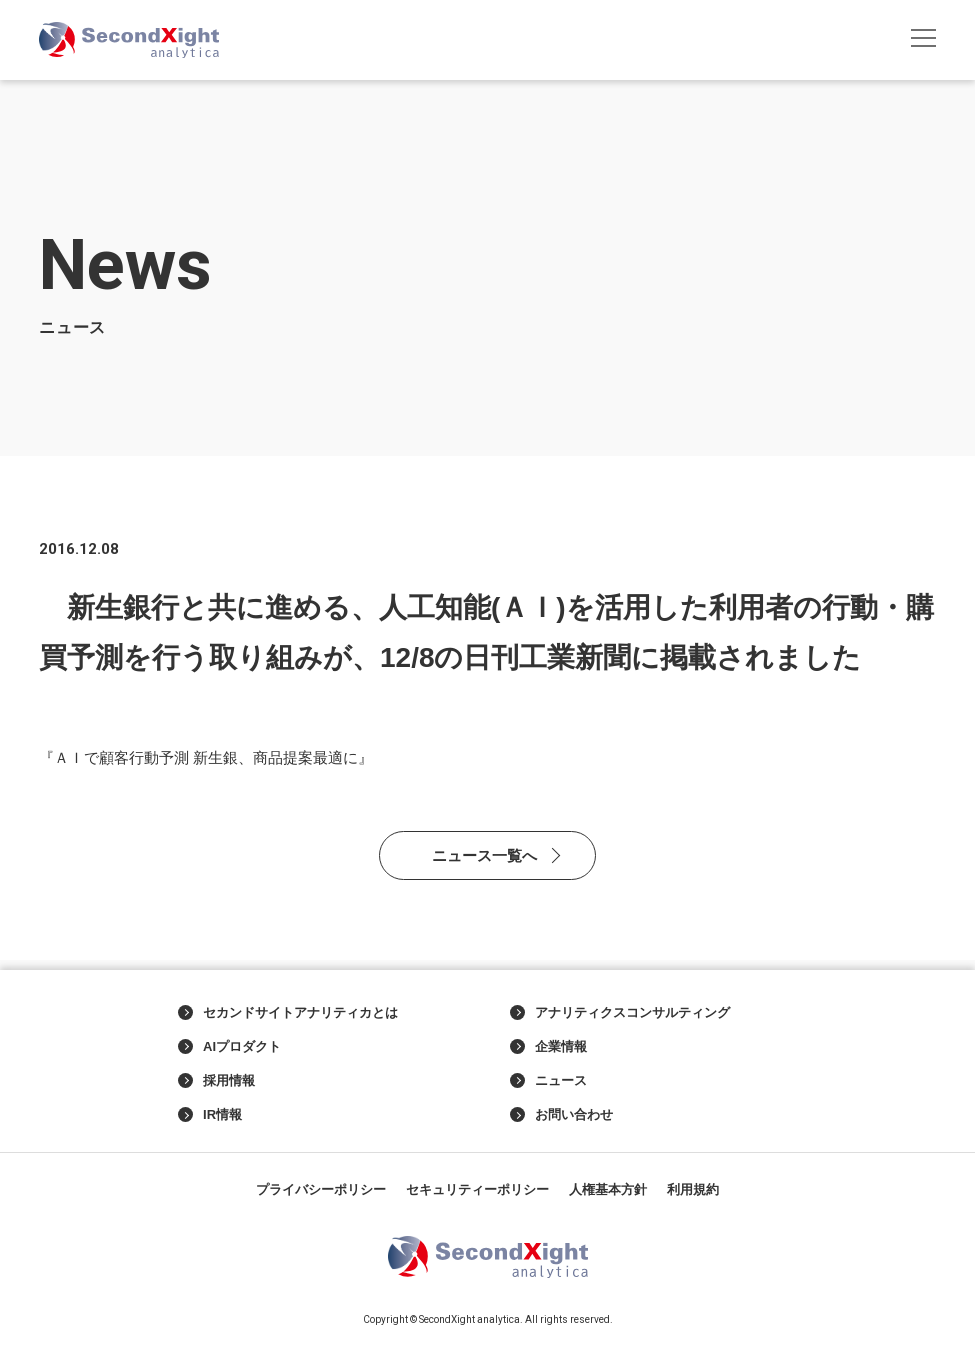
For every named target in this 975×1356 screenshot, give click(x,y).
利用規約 (693, 1189)
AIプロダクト (229, 1047)
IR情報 (210, 1115)
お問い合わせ (561, 1115)
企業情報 (548, 1047)
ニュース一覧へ (484, 855)
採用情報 (216, 1081)
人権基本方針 (608, 1189)
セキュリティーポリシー (477, 1189)
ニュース (548, 1081)
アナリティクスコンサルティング (620, 1013)
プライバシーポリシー (321, 1189)
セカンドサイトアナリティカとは (288, 1013)
